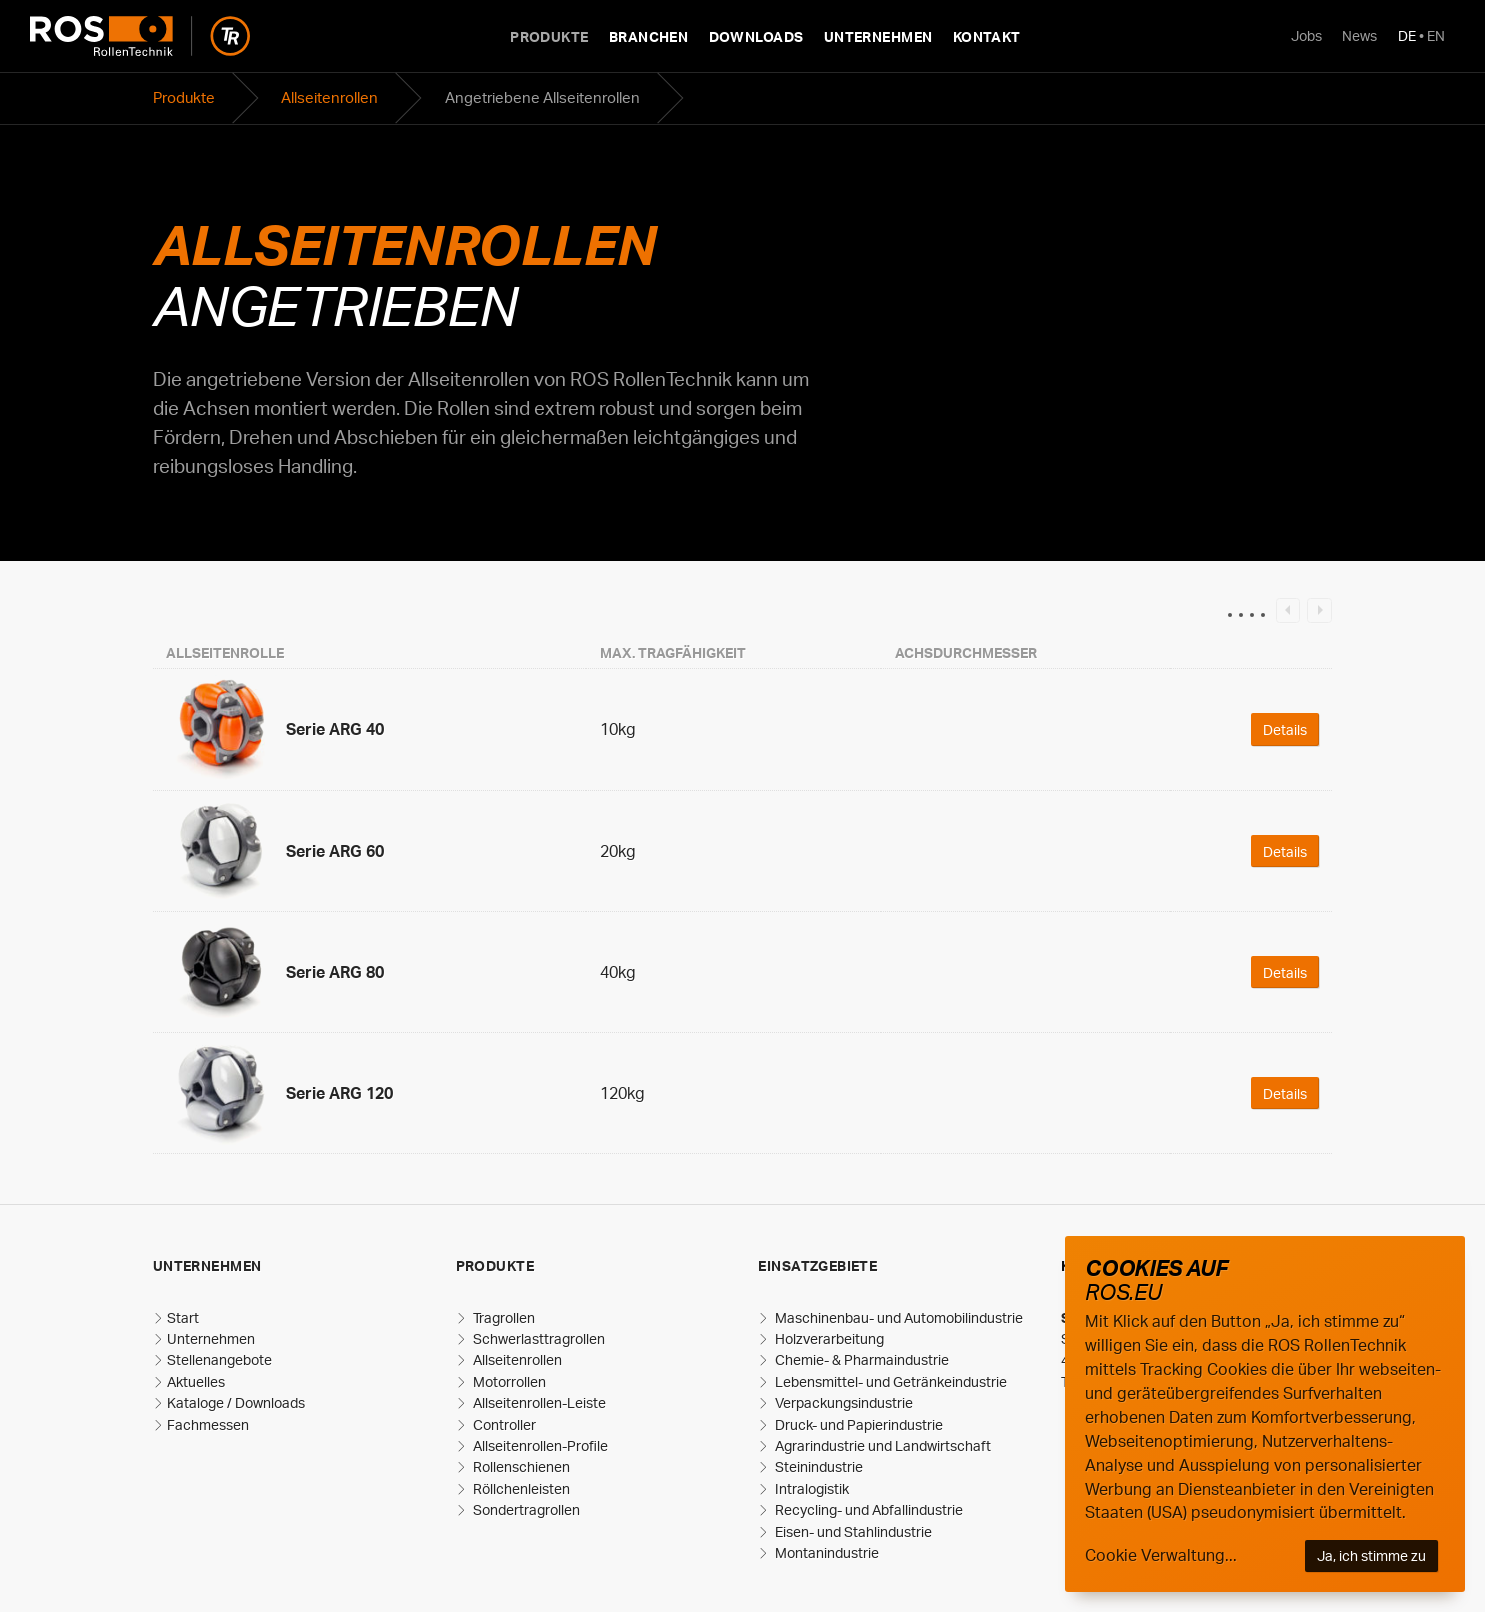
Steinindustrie (817, 1466)
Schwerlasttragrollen (537, 1338)
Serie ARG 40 (335, 729)
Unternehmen (878, 36)
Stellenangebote (219, 1359)
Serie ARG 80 (335, 972)
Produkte (549, 36)
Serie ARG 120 (339, 1093)
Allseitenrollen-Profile (539, 1445)
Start (183, 1317)
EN (1436, 35)
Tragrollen (502, 1317)
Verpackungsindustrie (842, 1402)
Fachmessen (208, 1424)
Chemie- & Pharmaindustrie (860, 1359)
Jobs (1306, 35)
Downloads (756, 36)
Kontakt (987, 36)
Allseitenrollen (329, 97)
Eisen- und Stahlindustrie (852, 1531)
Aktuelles (196, 1381)
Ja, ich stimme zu (1371, 1555)
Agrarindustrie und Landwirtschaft (881, 1445)
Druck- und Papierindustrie (857, 1424)
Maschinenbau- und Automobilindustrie (897, 1317)
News (1359, 35)
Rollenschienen (520, 1466)
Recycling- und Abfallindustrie (867, 1509)
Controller (503, 1424)
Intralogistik (810, 1488)
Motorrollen (508, 1381)
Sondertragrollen (525, 1509)
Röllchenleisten (520, 1488)
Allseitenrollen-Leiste (538, 1402)
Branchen (648, 36)
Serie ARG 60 (335, 851)
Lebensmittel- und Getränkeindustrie (889, 1381)
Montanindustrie (825, 1552)
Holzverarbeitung (828, 1338)
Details (1285, 729)
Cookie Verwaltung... (1161, 1555)
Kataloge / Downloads (236, 1402)
